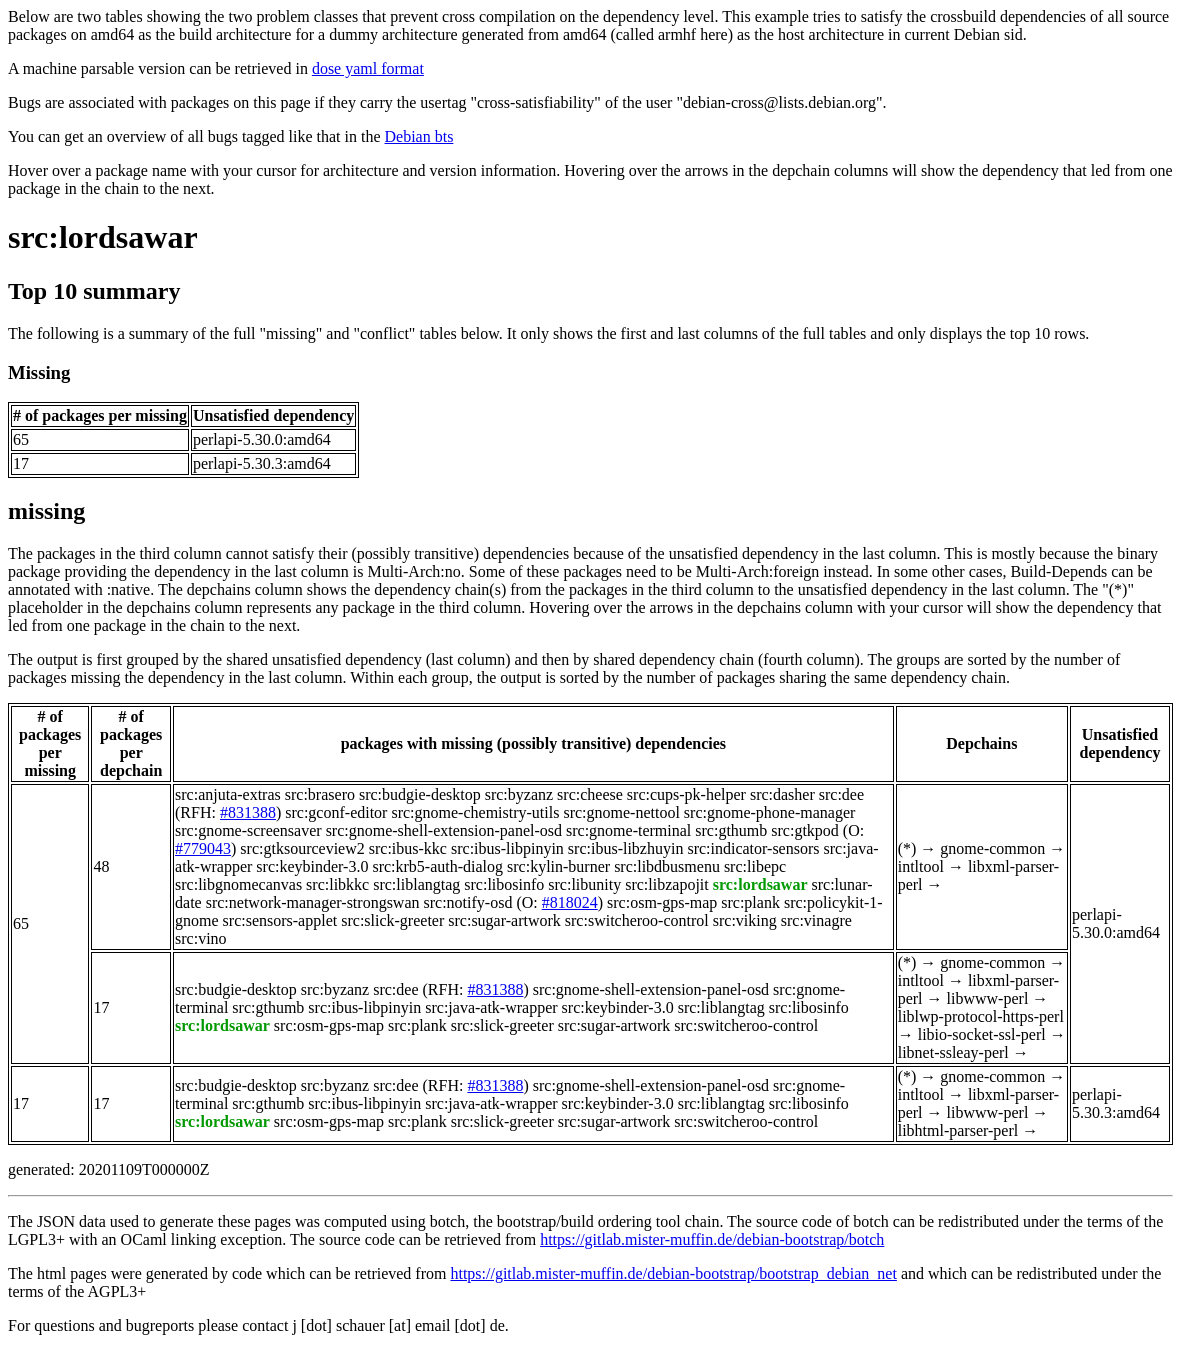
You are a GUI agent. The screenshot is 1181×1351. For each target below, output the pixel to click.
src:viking (745, 920)
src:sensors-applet (280, 920)
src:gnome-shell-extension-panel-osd (444, 830)
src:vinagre (816, 920)
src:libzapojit (667, 884)
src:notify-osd (468, 902)
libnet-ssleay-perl (953, 1052)
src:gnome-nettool (621, 812)
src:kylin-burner (558, 866)
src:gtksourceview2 (302, 848)
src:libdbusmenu (667, 866)
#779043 (203, 848)
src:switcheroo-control (637, 920)
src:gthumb (731, 830)
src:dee (841, 794)
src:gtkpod (805, 830)
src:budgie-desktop (420, 794)
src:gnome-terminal (628, 830)
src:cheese (590, 794)
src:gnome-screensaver (248, 830)
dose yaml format (368, 68)
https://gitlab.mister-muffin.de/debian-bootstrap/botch (712, 1239)
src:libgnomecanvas (238, 884)
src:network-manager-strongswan (313, 902)
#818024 (570, 902)
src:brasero (320, 794)
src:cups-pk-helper (686, 794)
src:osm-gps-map (662, 902)
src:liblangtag (416, 884)
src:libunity (584, 884)
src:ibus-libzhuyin (626, 848)
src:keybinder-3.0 (312, 866)
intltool (921, 866)
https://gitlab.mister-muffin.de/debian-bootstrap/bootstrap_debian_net (673, 1273)
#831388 (248, 812)
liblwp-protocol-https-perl (981, 1016)
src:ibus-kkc (408, 848)
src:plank (750, 902)
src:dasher (782, 794)
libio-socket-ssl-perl (982, 1034)
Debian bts (419, 136)
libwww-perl (988, 998)
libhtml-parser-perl (958, 1130)
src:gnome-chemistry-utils (475, 812)
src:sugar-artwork (504, 920)
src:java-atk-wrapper (491, 1007)
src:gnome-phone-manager (769, 812)
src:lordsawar (103, 237)
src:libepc (755, 866)
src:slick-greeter (392, 920)
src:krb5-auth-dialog (437, 866)
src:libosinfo (504, 884)
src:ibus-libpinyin (507, 848)
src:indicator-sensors (753, 848)
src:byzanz (519, 794)
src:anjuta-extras (228, 794)
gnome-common (992, 848)
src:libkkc (337, 884)
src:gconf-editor (336, 812)
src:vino (201, 938)
